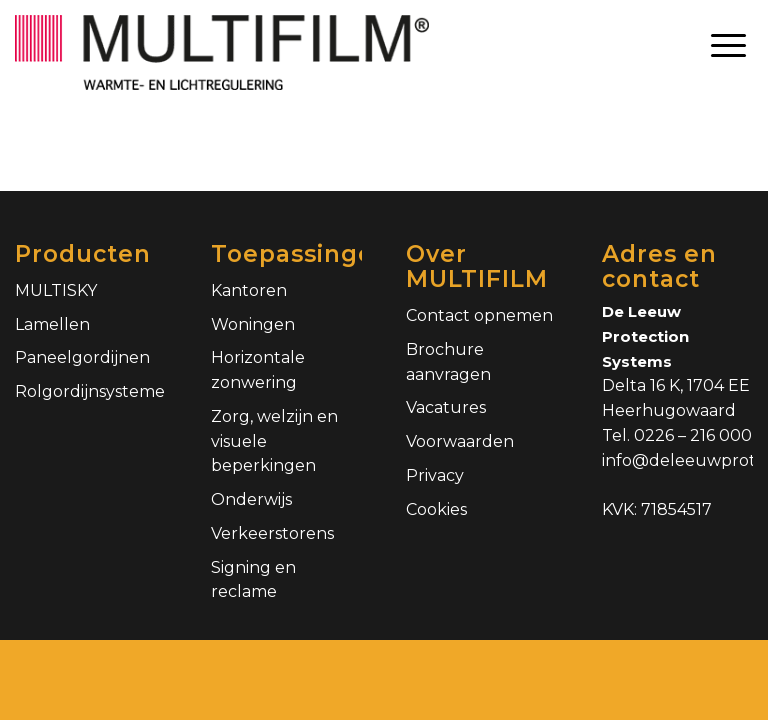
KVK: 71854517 (657, 509)
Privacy (435, 475)
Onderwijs (251, 499)
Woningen (253, 324)
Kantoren (249, 290)
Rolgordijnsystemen (90, 391)
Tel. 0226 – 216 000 (677, 435)
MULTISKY (56, 290)
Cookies (436, 509)
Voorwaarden (460, 441)
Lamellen (52, 324)
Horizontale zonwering (258, 370)
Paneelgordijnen (82, 357)
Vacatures (446, 407)
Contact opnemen (479, 315)
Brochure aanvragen (448, 362)
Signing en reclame (253, 580)
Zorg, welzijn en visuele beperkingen (274, 441)
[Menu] (728, 45)
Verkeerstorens (272, 533)
